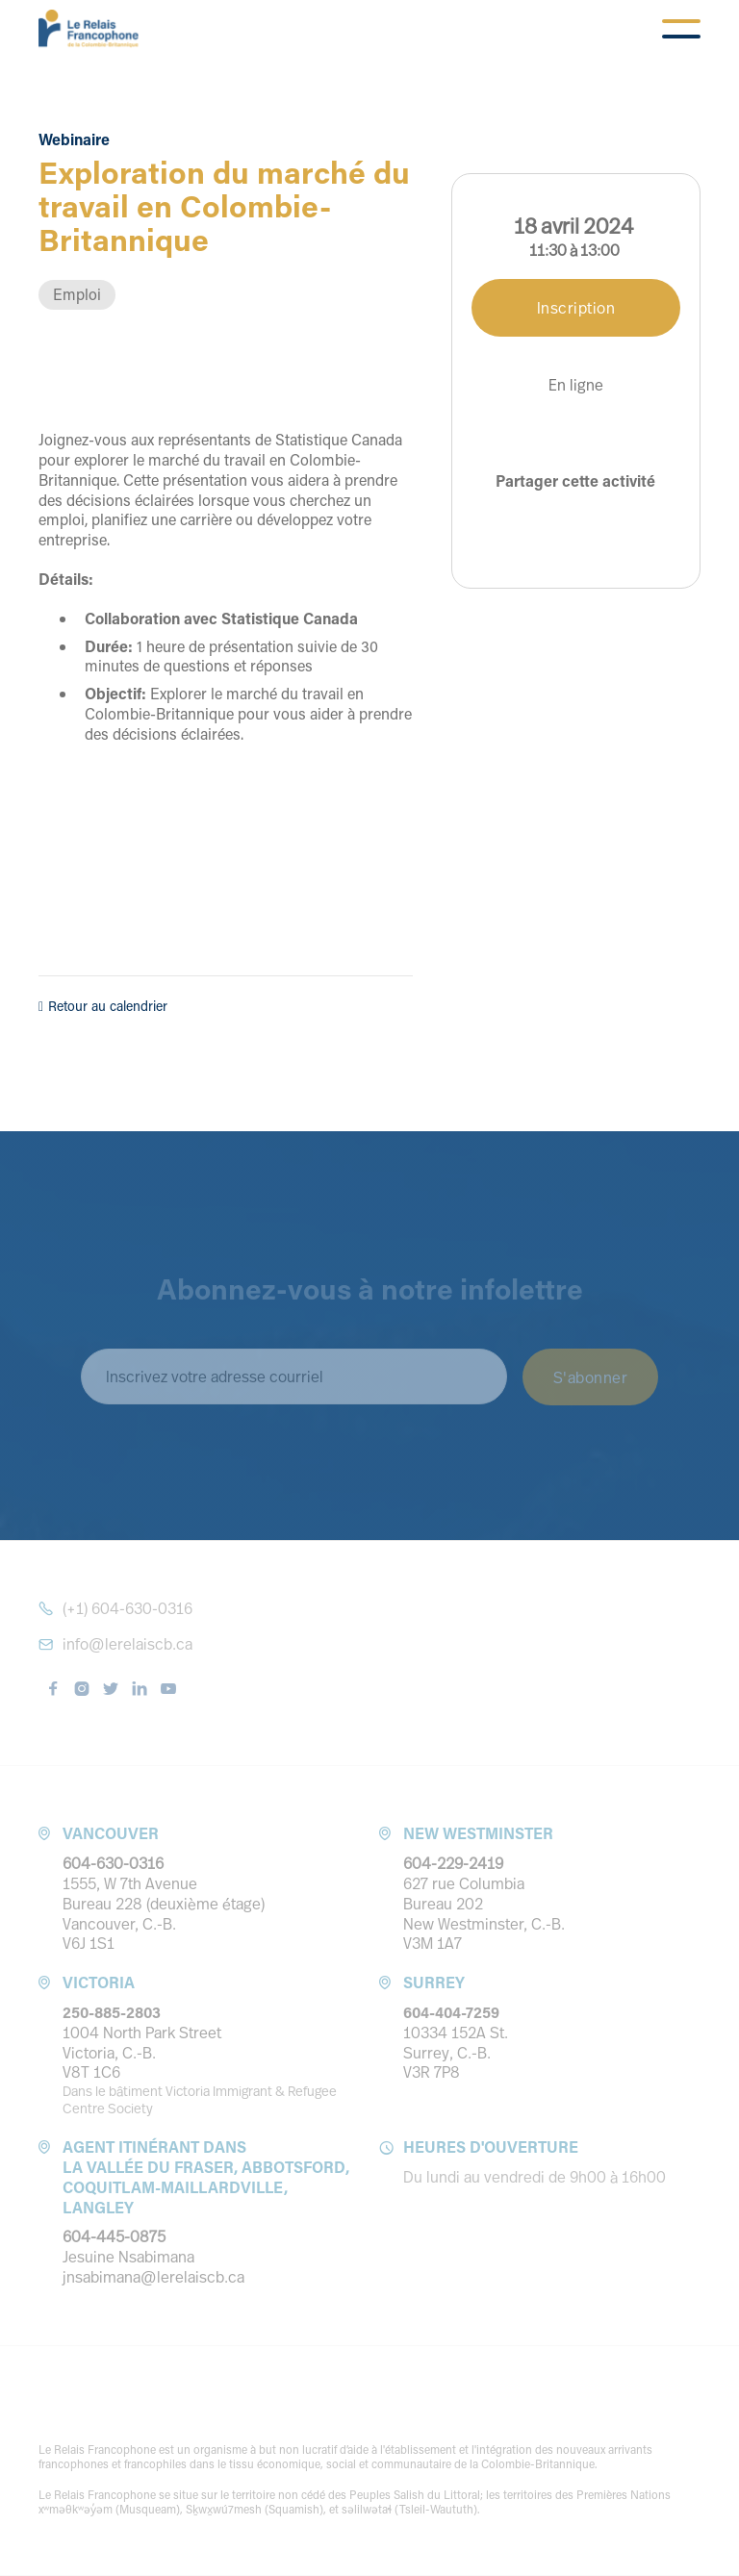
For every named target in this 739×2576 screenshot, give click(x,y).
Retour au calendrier (102, 1006)
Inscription (576, 307)
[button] (681, 29)
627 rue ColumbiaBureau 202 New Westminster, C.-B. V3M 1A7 (484, 1913)
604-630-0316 (113, 1863)
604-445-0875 (114, 2236)
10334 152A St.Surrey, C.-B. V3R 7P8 (455, 2053)
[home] (88, 29)
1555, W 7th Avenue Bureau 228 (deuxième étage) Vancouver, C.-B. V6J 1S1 (164, 1913)
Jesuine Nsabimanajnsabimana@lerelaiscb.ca (153, 2266)
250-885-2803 (112, 2012)
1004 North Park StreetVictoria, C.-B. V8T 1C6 (142, 2053)
